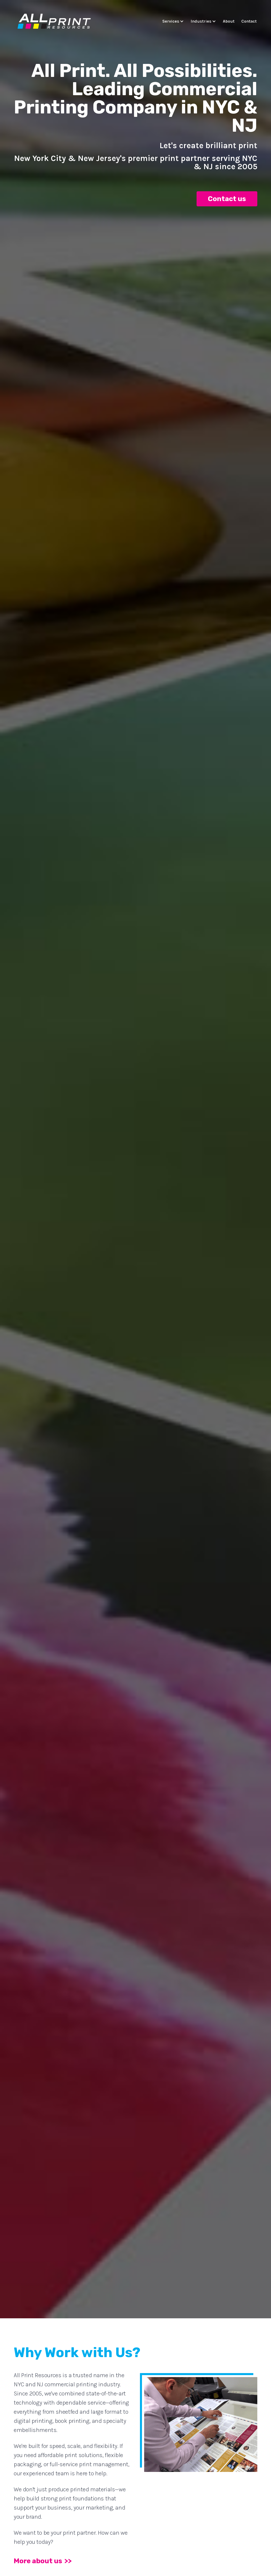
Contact (249, 21)
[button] (174, 21)
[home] (55, 21)
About (228, 21)
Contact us (227, 199)
